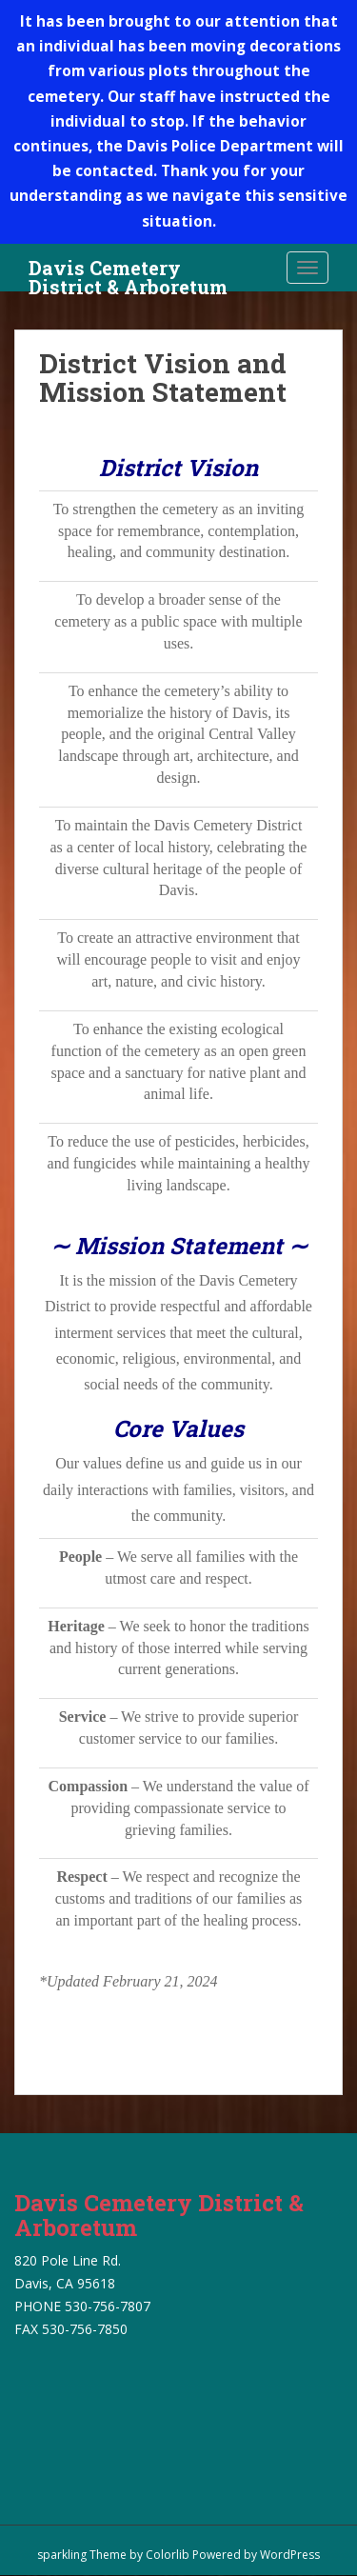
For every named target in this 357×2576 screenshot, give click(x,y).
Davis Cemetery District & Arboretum (128, 273)
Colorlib (167, 2554)
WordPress (290, 2554)
